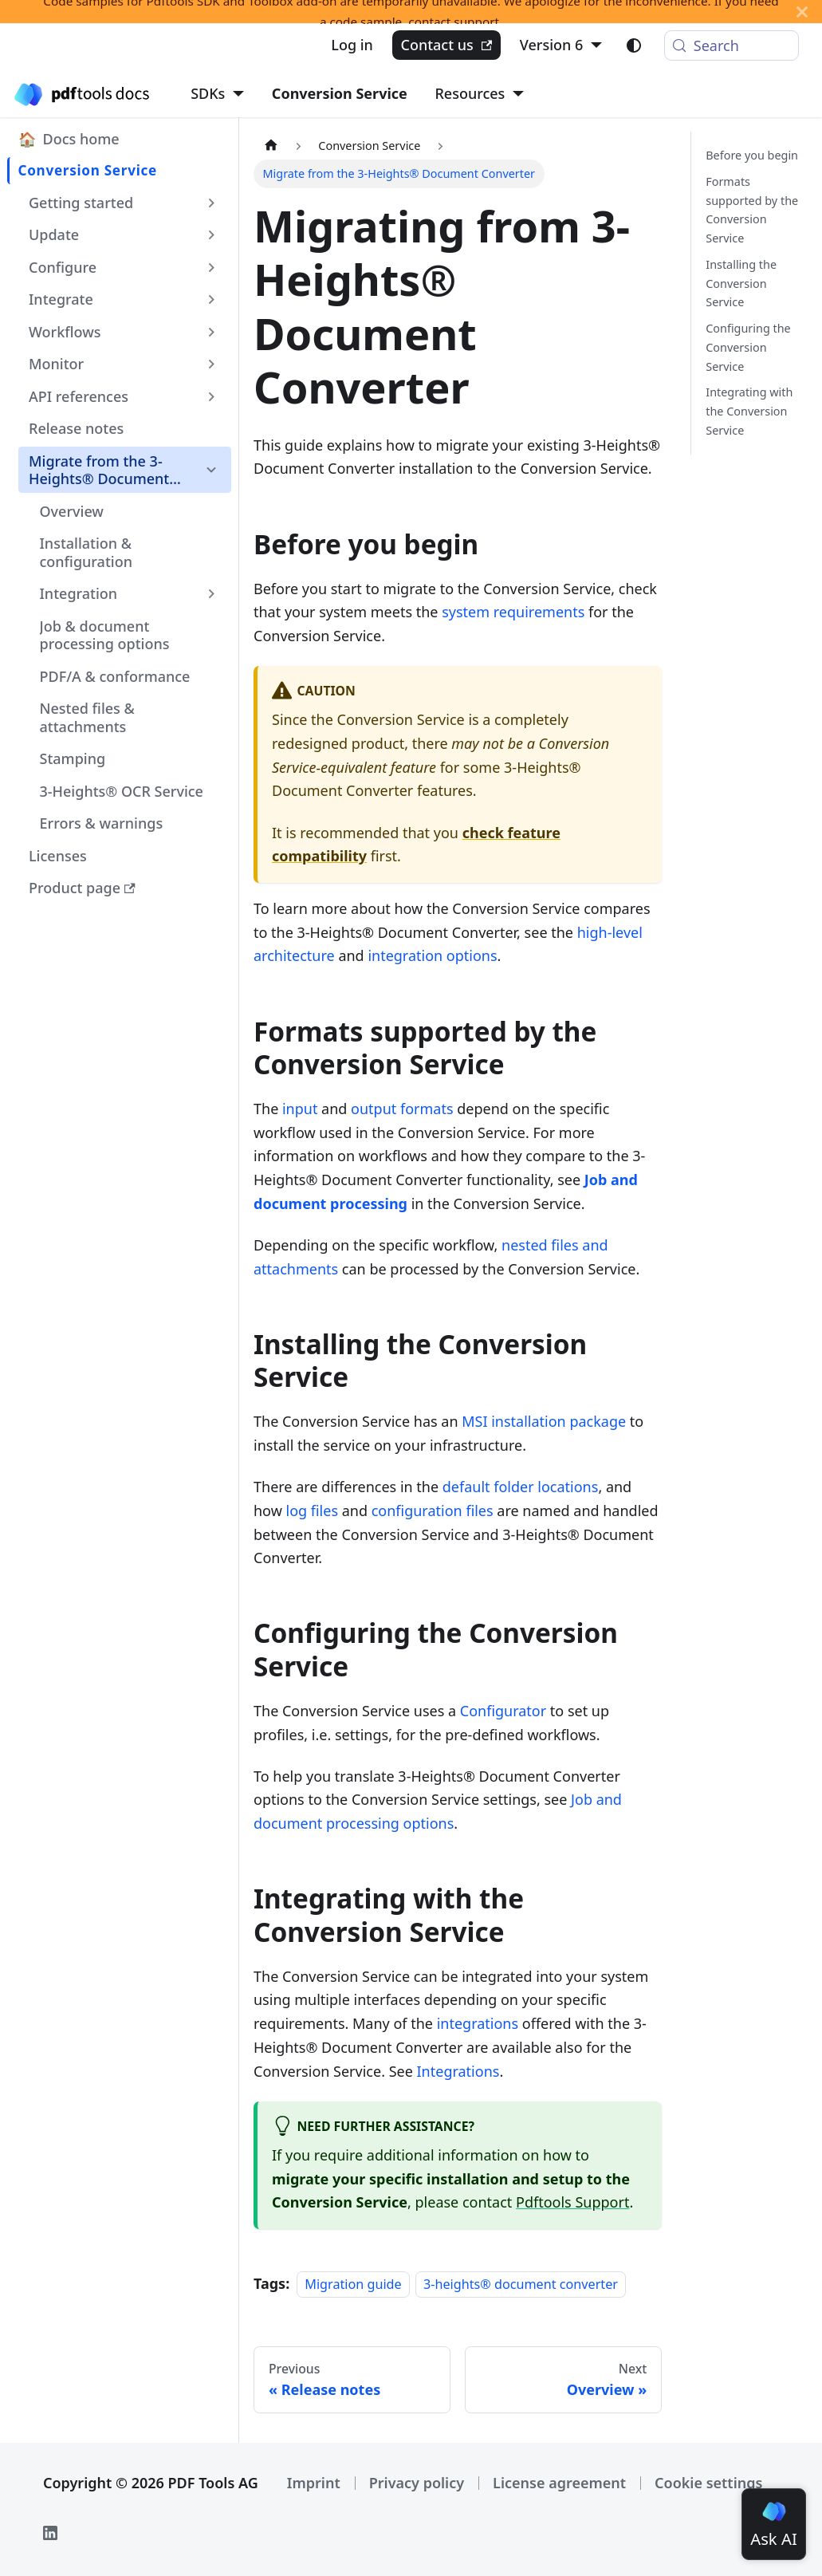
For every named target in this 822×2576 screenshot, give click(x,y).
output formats (402, 1108)
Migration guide (353, 2284)
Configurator (503, 1710)
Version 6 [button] (552, 44)
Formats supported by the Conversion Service (752, 210)
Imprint (313, 2482)
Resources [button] (470, 93)
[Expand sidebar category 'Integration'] (212, 593)
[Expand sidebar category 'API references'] (212, 396)
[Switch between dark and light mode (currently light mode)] (633, 45)
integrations (477, 2023)
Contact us (446, 44)
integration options (432, 955)
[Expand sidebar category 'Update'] (212, 234)
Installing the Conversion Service (741, 283)
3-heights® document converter (520, 2284)
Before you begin (752, 155)
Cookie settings (708, 2482)
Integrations (458, 2071)
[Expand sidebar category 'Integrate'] (212, 299)
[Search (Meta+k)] (731, 45)
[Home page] (271, 146)
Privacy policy (416, 2482)
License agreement (559, 2482)
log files (311, 1510)
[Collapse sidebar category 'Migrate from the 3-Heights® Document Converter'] (212, 470)
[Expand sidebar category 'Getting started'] (212, 202)
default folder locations (520, 1486)
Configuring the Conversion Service (748, 347)
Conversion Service (339, 93)
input (299, 1108)
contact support (453, 22)
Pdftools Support (572, 2202)
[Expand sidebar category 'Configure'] (212, 267)
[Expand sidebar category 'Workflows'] (212, 331)
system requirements (513, 611)
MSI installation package (544, 1421)
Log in (352, 44)
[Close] (802, 11)
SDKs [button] (208, 93)
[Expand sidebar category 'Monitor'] (212, 363)
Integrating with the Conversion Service (749, 411)
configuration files (433, 1510)
